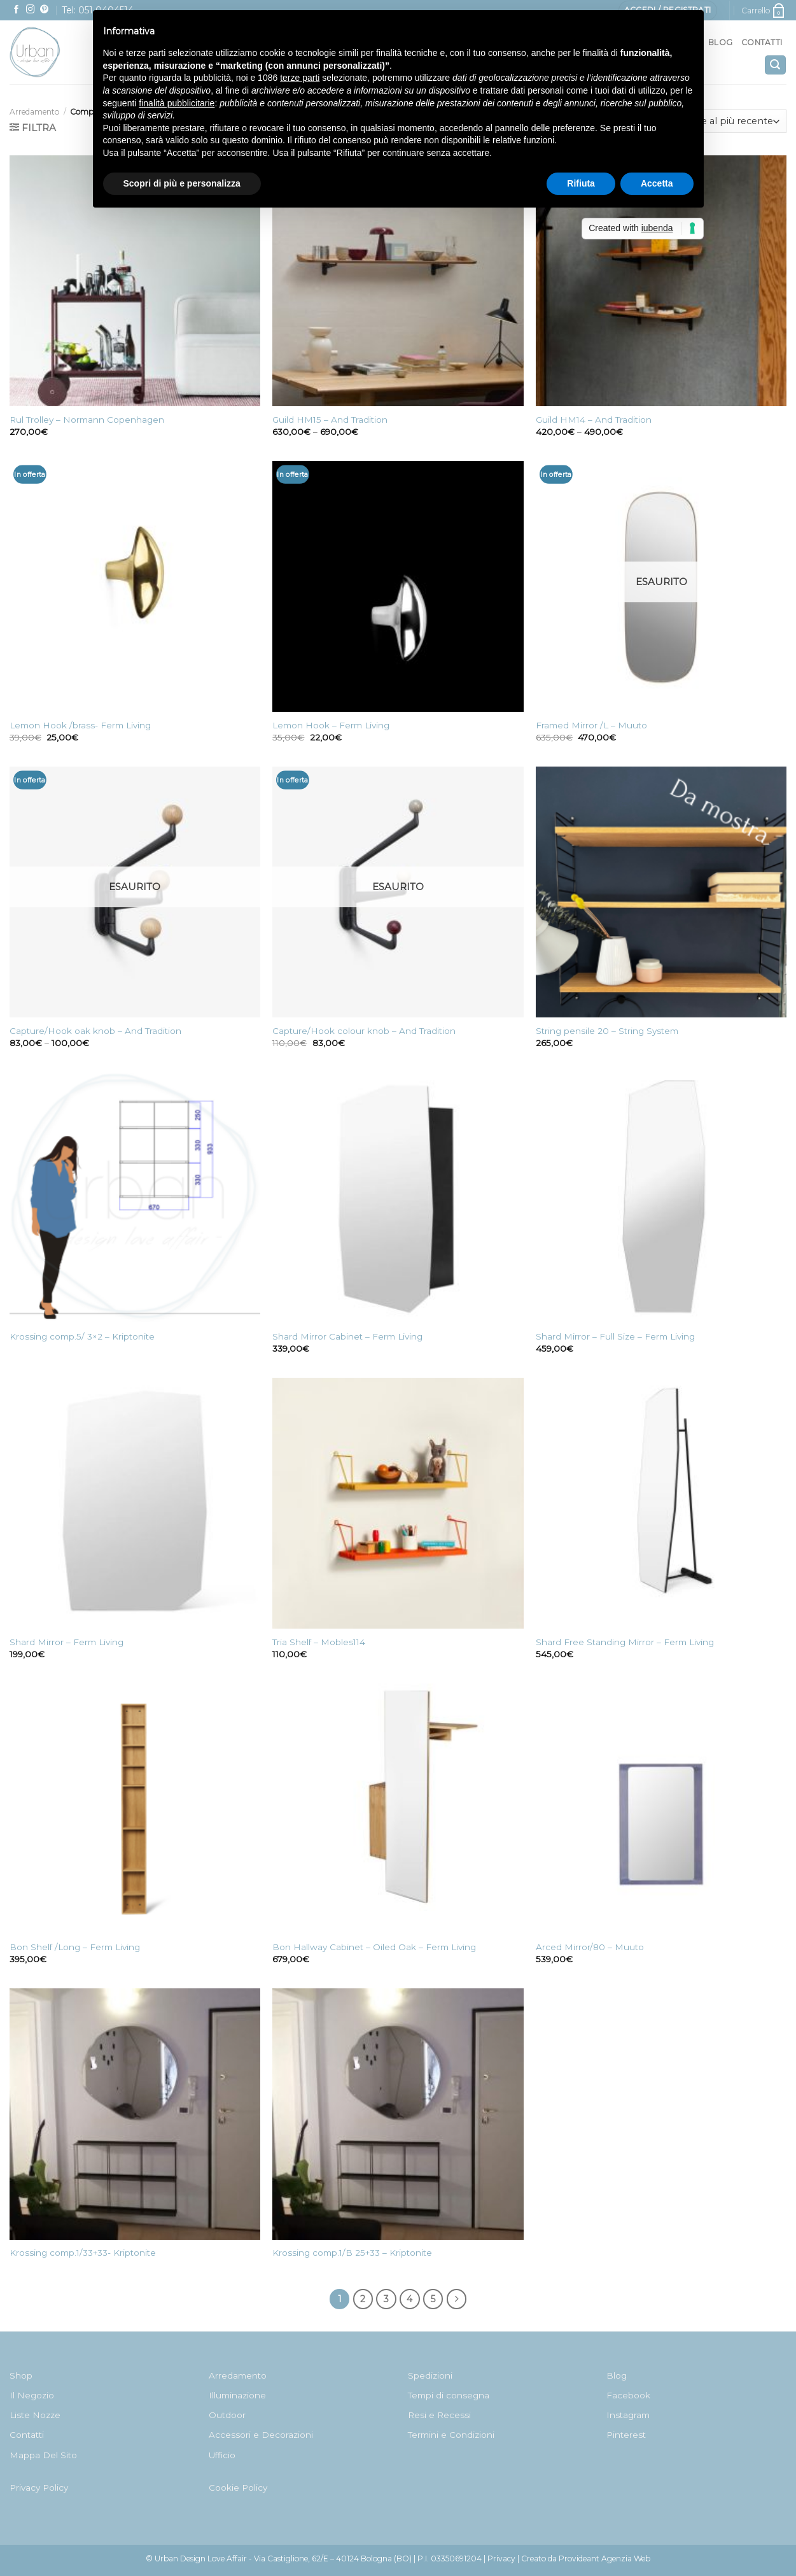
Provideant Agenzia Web (604, 2558)
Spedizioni (430, 2375)
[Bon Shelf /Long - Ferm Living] (135, 1808)
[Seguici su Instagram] (30, 10)
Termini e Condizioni (451, 2435)
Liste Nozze (35, 2415)
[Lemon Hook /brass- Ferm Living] (135, 586)
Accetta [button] (657, 183)
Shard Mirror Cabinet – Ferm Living (347, 1336)
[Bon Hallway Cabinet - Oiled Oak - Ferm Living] (397, 1808)
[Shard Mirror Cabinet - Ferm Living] (397, 1197)
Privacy (501, 2558)
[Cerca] (775, 65)
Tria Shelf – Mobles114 (318, 1642)
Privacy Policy (39, 2487)
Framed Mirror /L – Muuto (591, 725)
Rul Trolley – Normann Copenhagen (87, 419)
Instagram (628, 2415)
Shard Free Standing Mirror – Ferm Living (625, 1642)
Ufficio (222, 2455)
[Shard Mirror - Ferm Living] (135, 1503)
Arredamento (34, 112)
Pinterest (626, 2435)
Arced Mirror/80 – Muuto (590, 1947)
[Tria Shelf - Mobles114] (397, 1503)
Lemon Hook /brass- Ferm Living (80, 725)
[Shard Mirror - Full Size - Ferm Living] (661, 1197)
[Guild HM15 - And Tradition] (397, 280)
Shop (21, 2375)
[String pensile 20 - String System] (661, 892)
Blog (720, 42)
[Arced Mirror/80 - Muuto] (661, 1808)
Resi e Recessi (439, 2415)
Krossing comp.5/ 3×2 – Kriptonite (82, 1336)
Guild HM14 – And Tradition (594, 419)
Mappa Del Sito (43, 2455)
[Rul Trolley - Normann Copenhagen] (135, 280)
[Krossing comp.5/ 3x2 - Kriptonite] (135, 1197)
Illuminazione (237, 2395)
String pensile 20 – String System (607, 1031)
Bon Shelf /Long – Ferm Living (75, 1947)
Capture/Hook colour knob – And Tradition (364, 1031)
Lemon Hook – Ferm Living (330, 725)
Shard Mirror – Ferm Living (66, 1642)
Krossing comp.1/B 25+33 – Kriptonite (352, 2252)
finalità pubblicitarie (176, 103)
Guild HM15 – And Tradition (330, 419)
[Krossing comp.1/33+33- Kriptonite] (135, 2113)
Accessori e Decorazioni (261, 2435)
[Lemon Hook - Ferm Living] (397, 586)
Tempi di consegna (448, 2395)
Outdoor (227, 2415)
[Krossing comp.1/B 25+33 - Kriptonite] (397, 2113)
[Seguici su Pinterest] (44, 10)
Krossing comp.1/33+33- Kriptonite (83, 2252)
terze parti (299, 78)
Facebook (628, 2395)
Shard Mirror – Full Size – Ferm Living (615, 1336)
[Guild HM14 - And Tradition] (661, 280)
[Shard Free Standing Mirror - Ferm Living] (661, 1503)
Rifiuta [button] (581, 183)
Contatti (761, 42)
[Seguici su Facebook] (16, 10)
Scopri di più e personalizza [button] (182, 183)
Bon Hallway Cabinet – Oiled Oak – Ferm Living (374, 1947)
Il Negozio (32, 2395)
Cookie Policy (238, 2487)
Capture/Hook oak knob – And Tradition (95, 1031)
